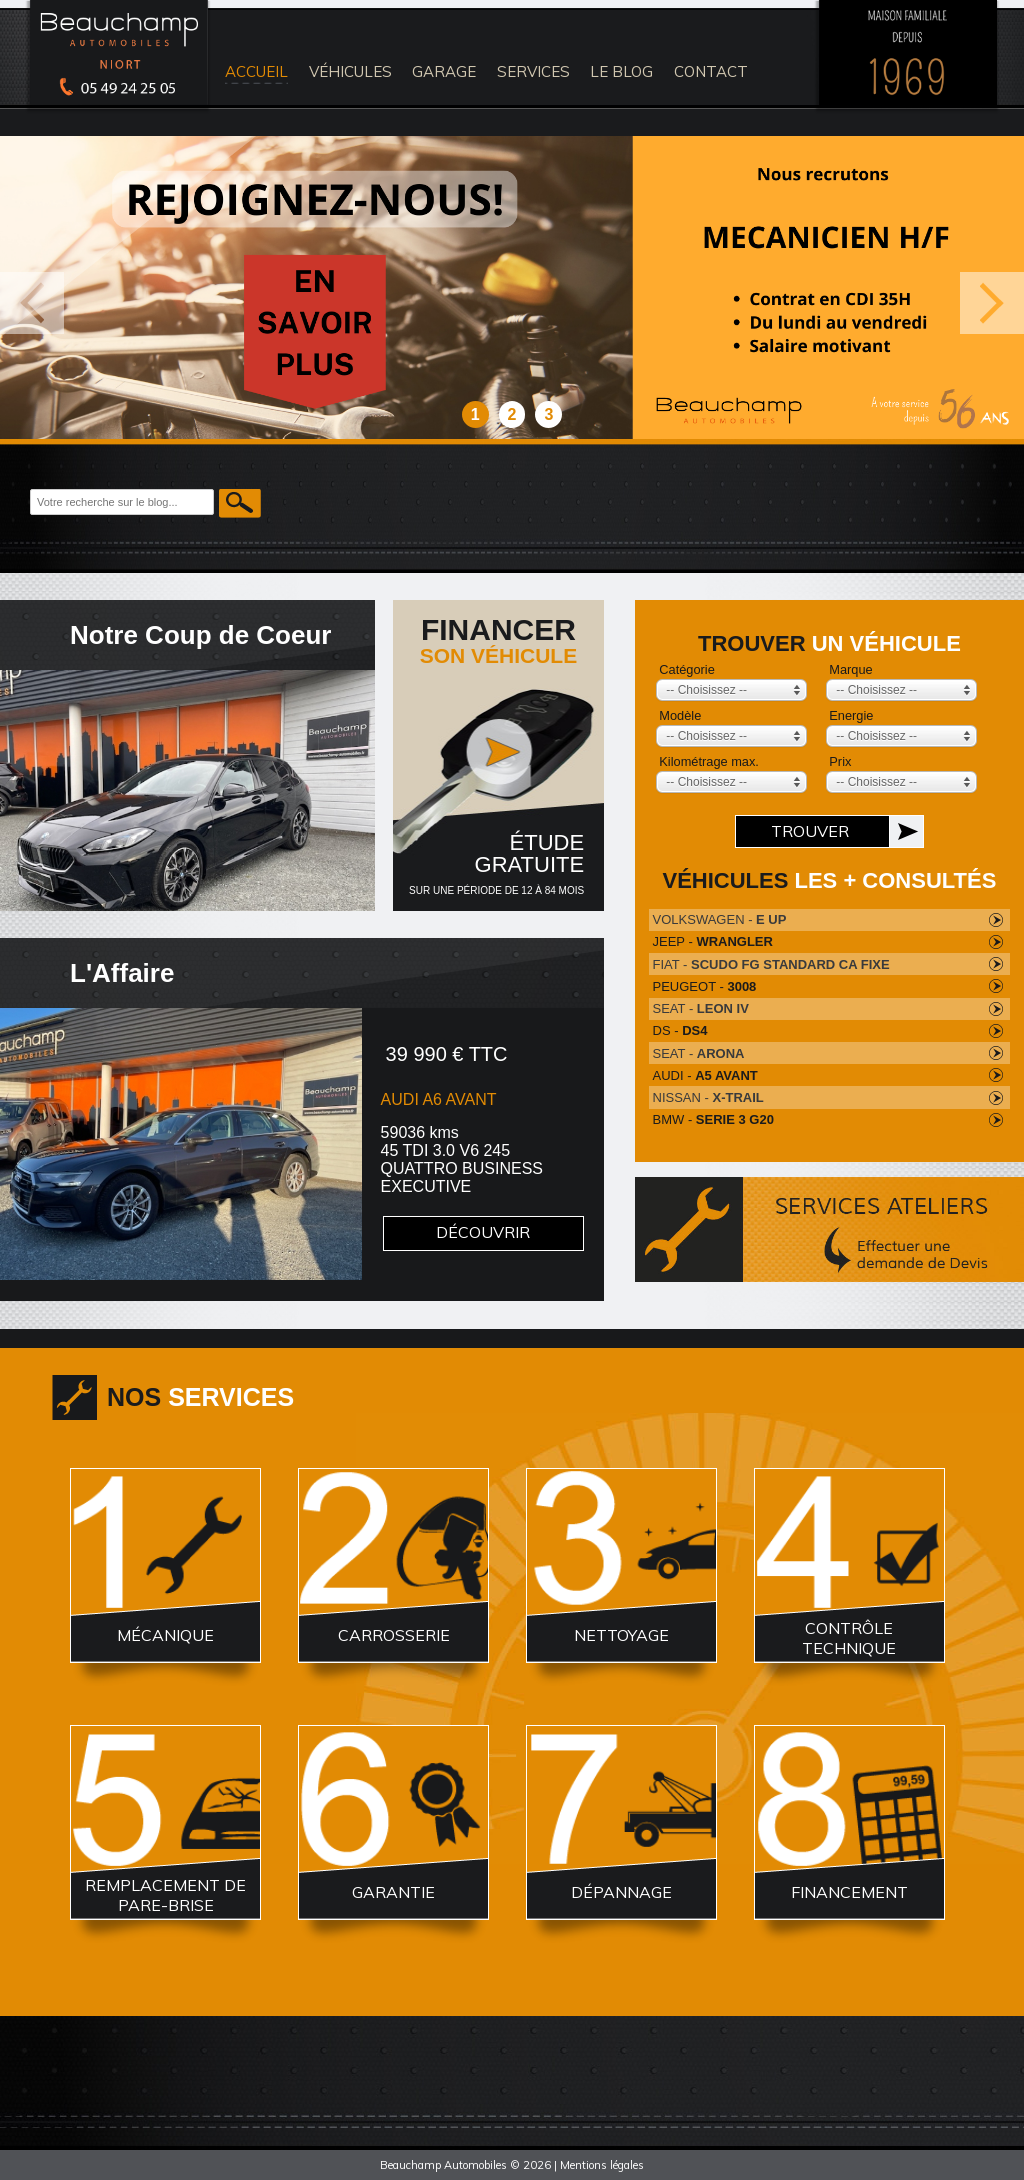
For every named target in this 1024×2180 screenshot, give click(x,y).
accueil (256, 71)
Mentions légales (602, 2165)
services (533, 71)
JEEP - (713, 941)
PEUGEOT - (705, 986)
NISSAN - (708, 1097)
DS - (680, 1030)
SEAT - (701, 1008)
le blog (621, 71)
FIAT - (771, 964)
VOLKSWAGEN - (720, 919)
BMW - (713, 1119)
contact (711, 71)
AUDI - (705, 1075)
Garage (444, 71)
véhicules (350, 71)
